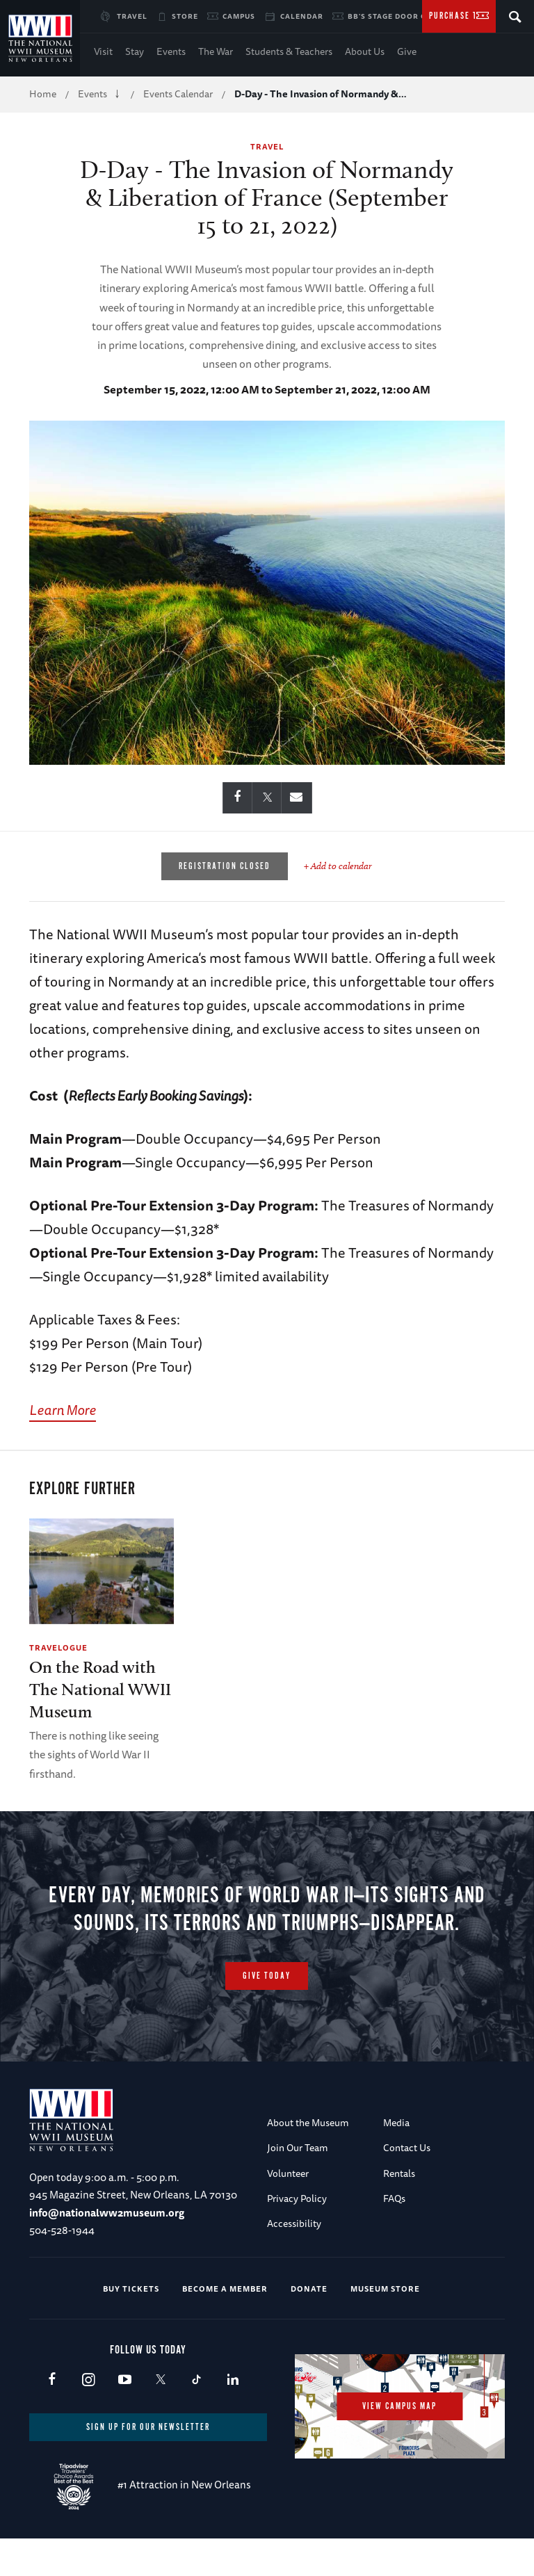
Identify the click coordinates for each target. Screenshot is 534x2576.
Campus (238, 16)
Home (42, 94)
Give (406, 51)
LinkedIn (232, 2417)
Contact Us (406, 2186)
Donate (309, 2326)
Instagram (88, 2417)
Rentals (399, 2211)
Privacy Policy (297, 2236)
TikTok (196, 2417)
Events (171, 51)
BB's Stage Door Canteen (403, 16)
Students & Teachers (288, 51)
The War (215, 51)
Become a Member (225, 2326)
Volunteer (288, 2211)
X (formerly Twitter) (160, 2417)
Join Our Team (297, 2186)
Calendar (301, 16)
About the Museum (308, 2160)
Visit (103, 51)
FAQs (394, 2236)
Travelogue (58, 1647)
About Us (365, 51)
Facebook (51, 2417)
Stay (134, 51)
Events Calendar (178, 94)
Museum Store (385, 2326)
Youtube (124, 2417)
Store (185, 16)
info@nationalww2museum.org (106, 2250)
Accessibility (294, 2261)
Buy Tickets (131, 2326)
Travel (132, 16)
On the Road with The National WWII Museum (100, 1689)
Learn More (62, 1409)
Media (396, 2160)
